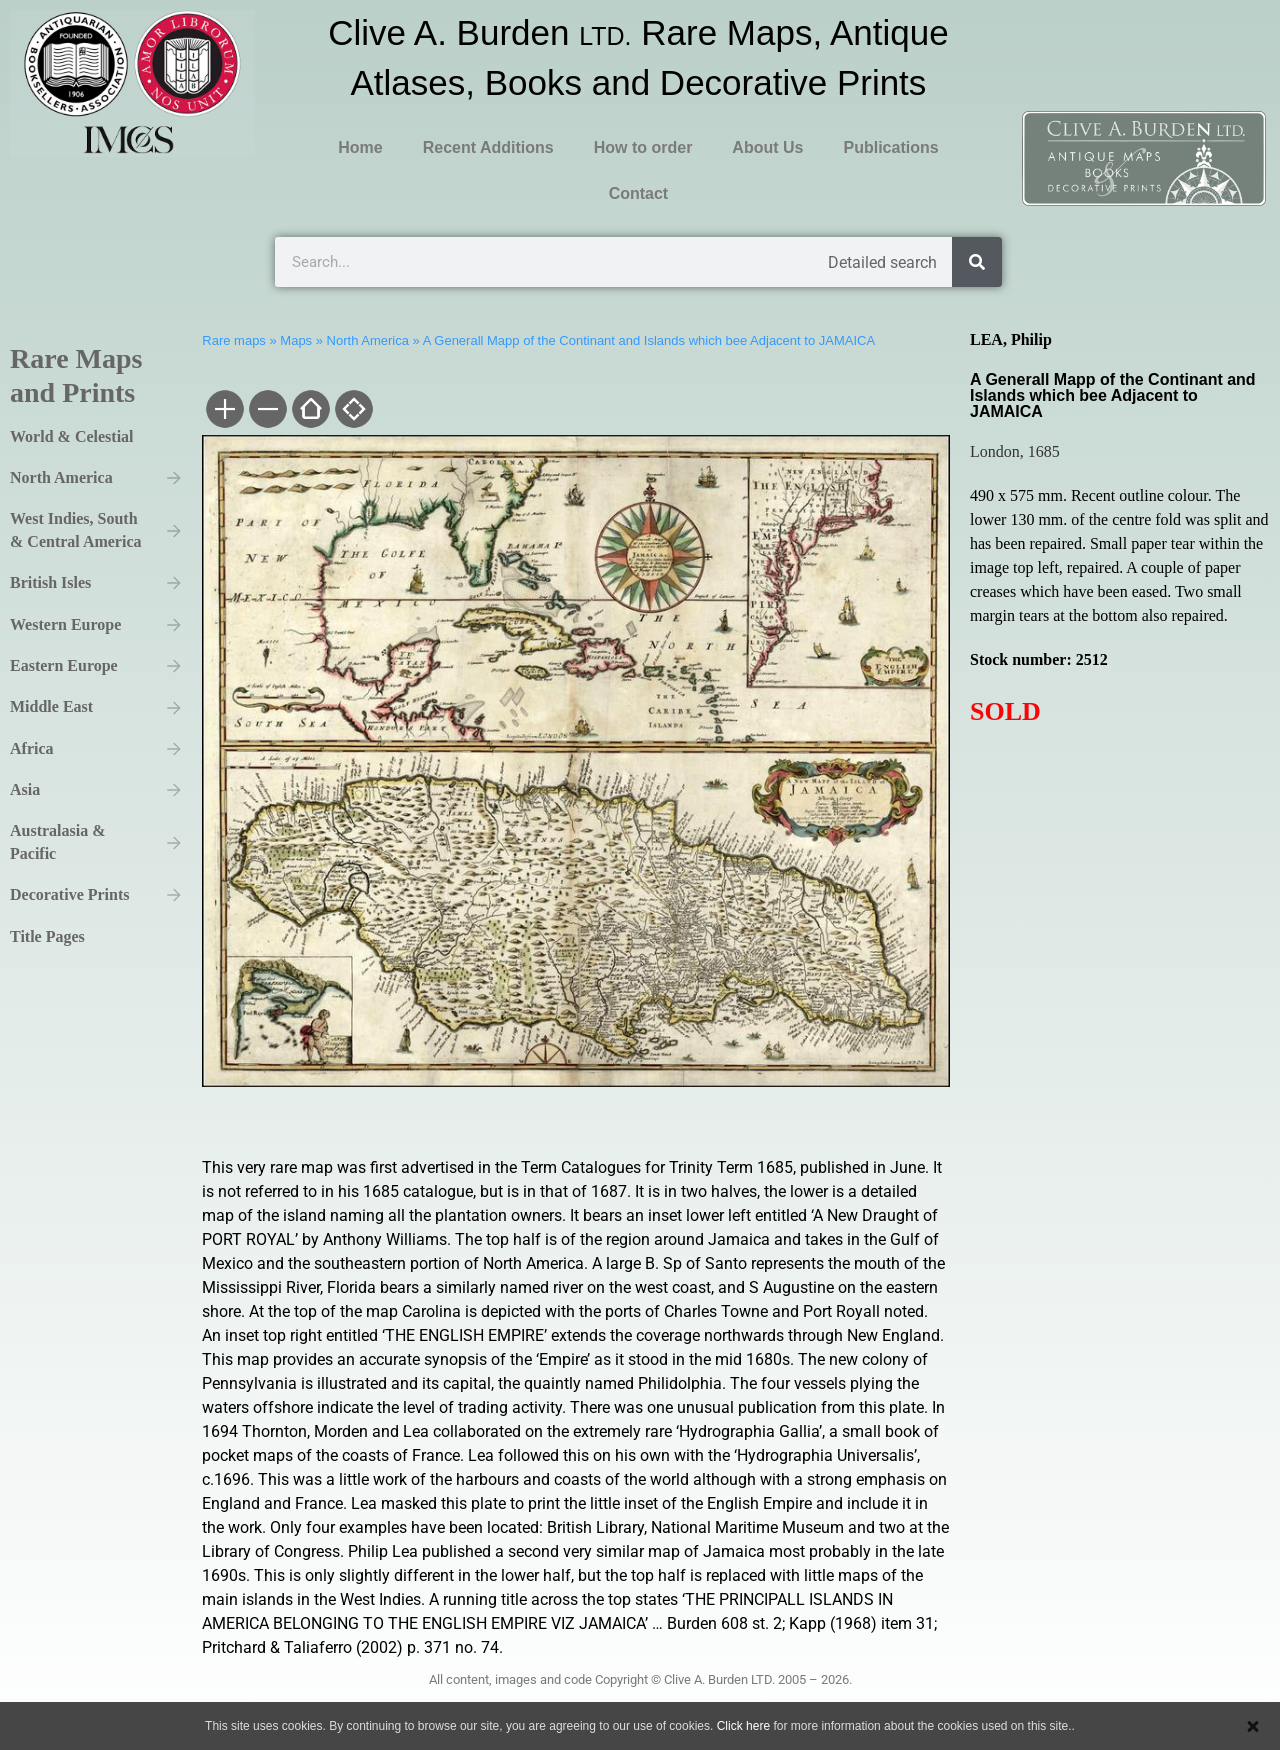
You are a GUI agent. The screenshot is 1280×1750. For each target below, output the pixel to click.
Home (360, 147)
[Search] (977, 262)
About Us (767, 147)
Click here (743, 1726)
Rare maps (234, 340)
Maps (296, 340)
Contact (639, 193)
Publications (890, 147)
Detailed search (882, 262)
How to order (643, 147)
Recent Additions (488, 147)
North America (368, 340)
